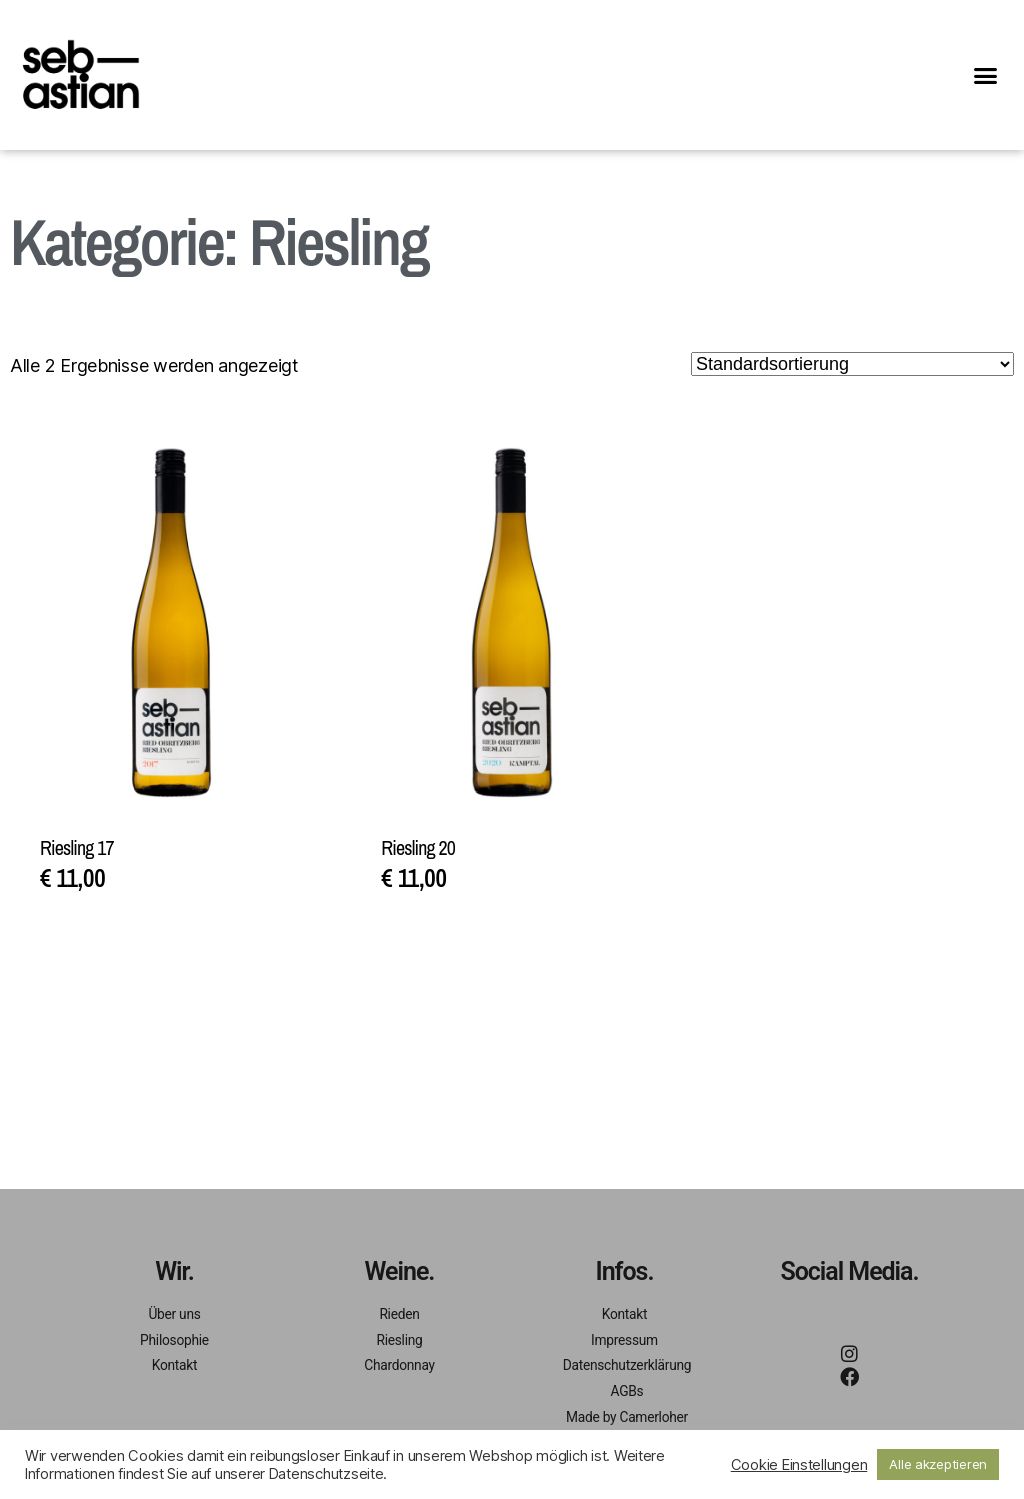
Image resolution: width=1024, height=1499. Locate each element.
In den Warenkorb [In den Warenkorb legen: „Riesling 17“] (141, 947)
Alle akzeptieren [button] (938, 1464)
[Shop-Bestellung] (852, 364)
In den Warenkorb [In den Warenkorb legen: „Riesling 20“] (483, 947)
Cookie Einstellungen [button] (799, 1465)
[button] (985, 75)
